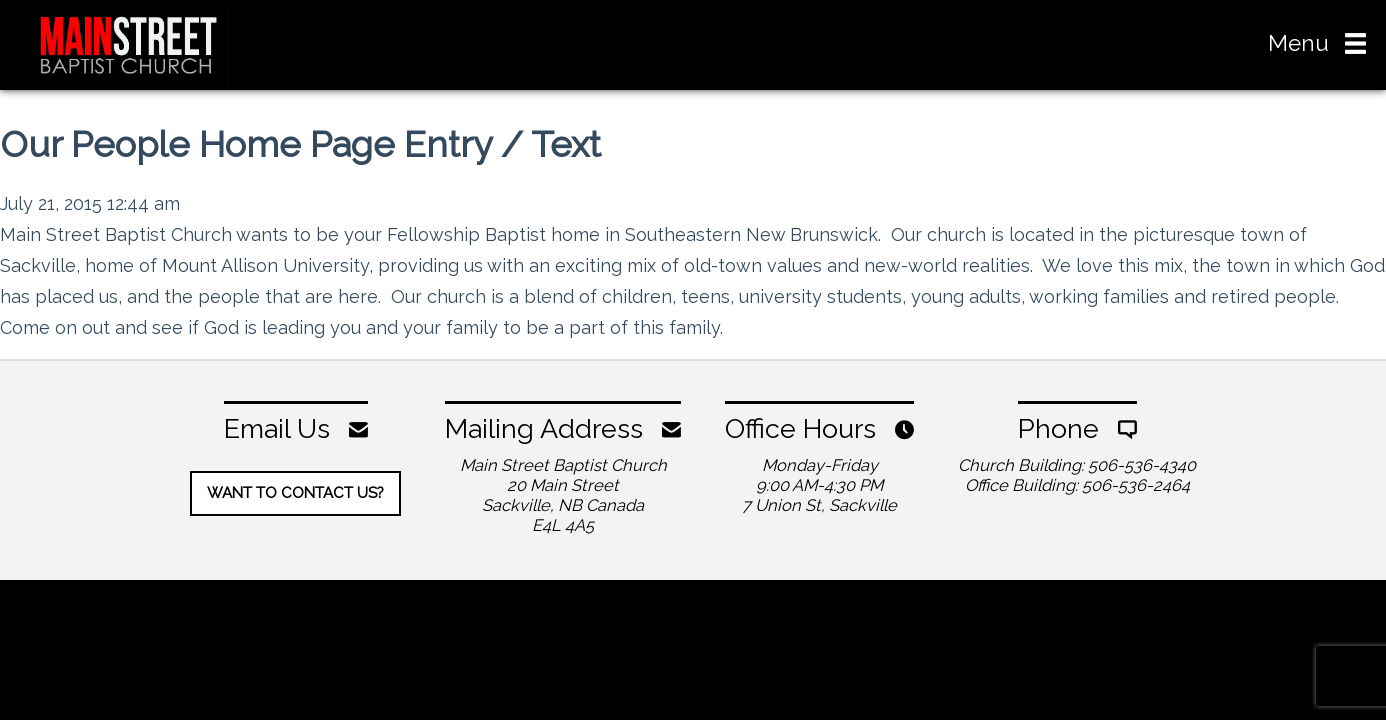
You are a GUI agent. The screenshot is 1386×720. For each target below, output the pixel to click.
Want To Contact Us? (295, 493)
